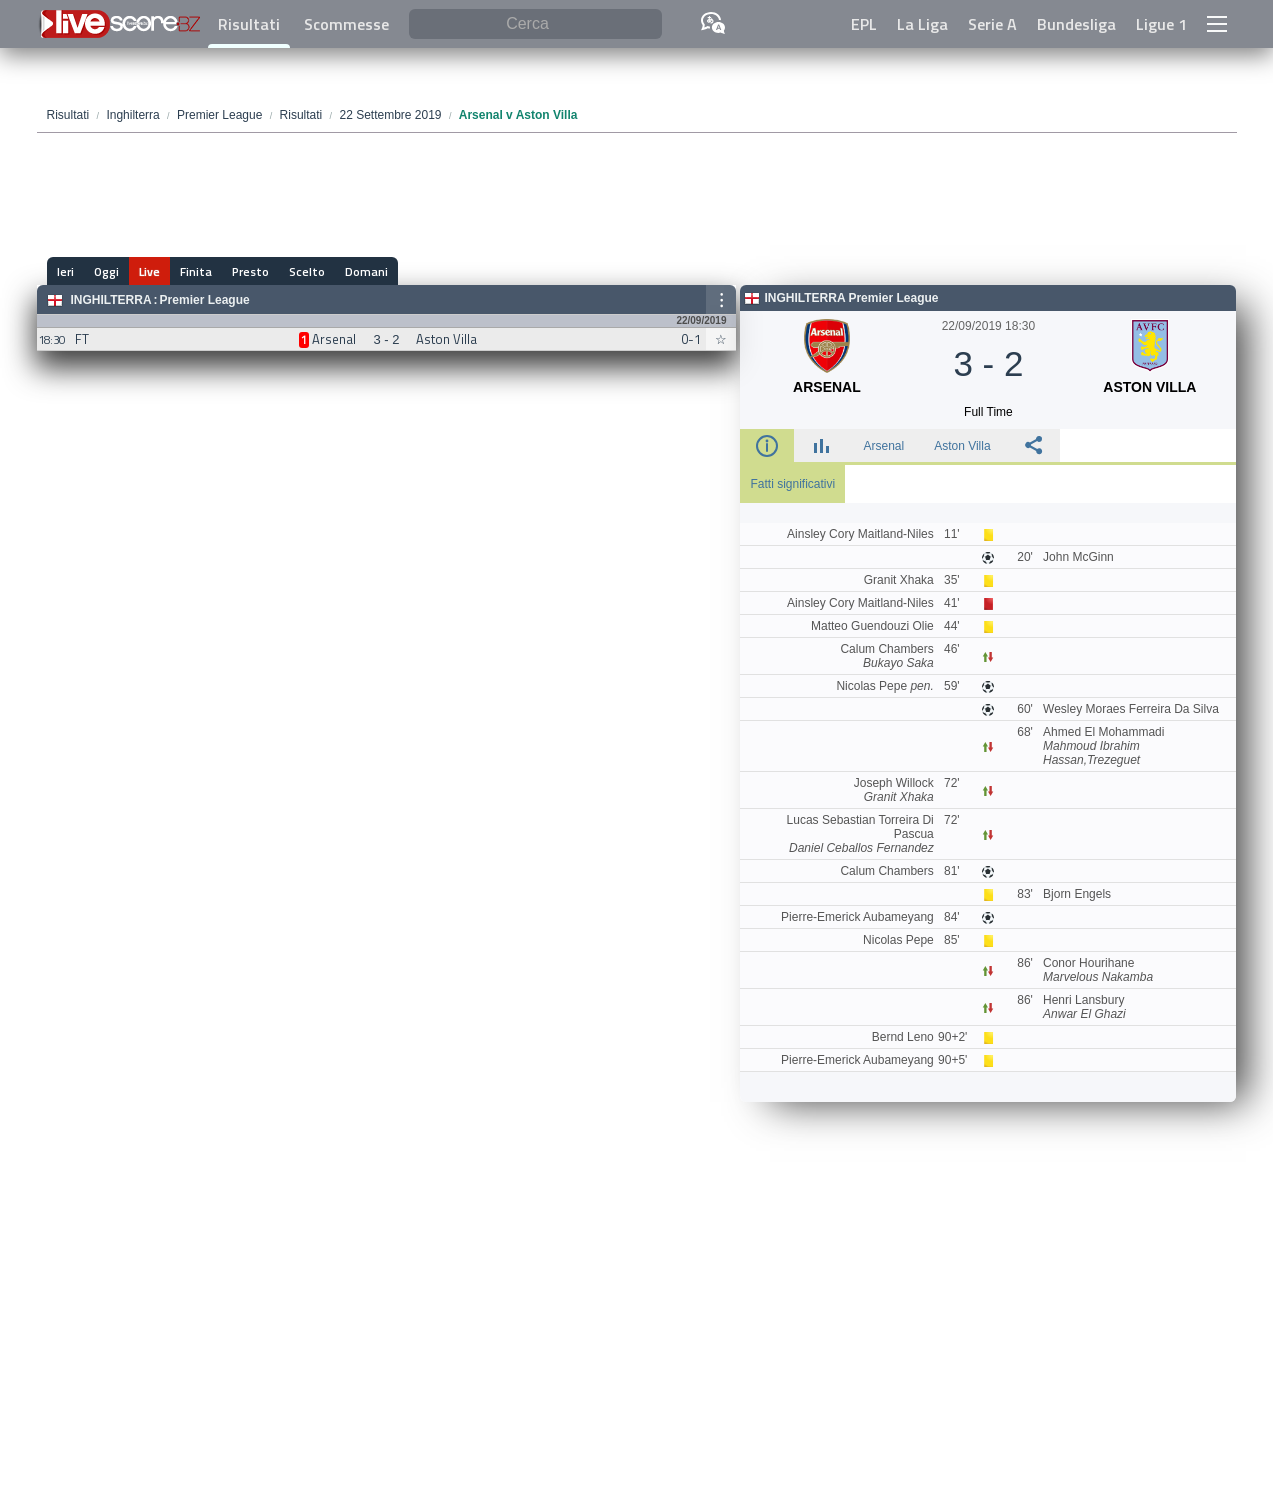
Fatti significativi (792, 484)
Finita (196, 271)
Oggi (106, 271)
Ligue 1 (1161, 24)
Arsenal (883, 446)
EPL (864, 24)
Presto (250, 271)
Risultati (249, 24)
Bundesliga (1076, 24)
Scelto (307, 271)
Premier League (205, 300)
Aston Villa (962, 446)
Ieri (65, 271)
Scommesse (346, 24)
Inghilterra (111, 300)
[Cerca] (535, 24)
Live (149, 271)
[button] (1217, 24)
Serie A (992, 24)
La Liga (922, 24)
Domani (366, 271)
